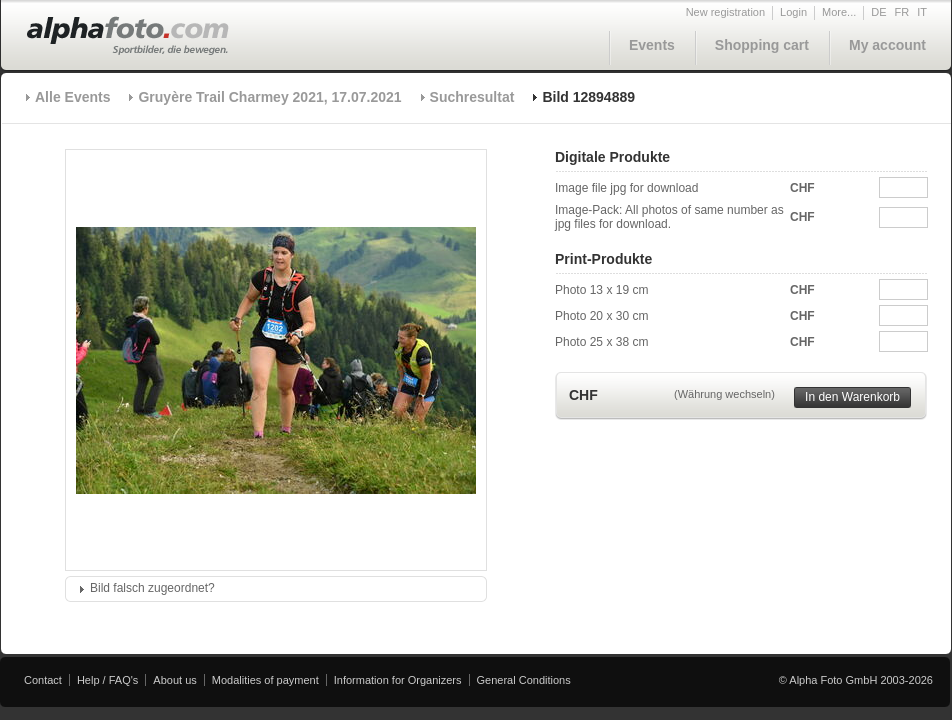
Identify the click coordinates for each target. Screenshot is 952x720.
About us (174, 680)
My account (887, 45)
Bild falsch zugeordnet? (152, 588)
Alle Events (72, 97)
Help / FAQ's (107, 680)
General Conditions (524, 680)
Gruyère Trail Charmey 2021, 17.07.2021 (269, 97)
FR (902, 12)
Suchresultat (472, 97)
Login (793, 12)
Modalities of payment (265, 680)
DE (878, 12)
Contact (43, 680)
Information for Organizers (398, 680)
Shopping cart (762, 45)
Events (652, 45)
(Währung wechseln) (724, 394)
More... (839, 12)
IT (922, 12)
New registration (725, 12)
